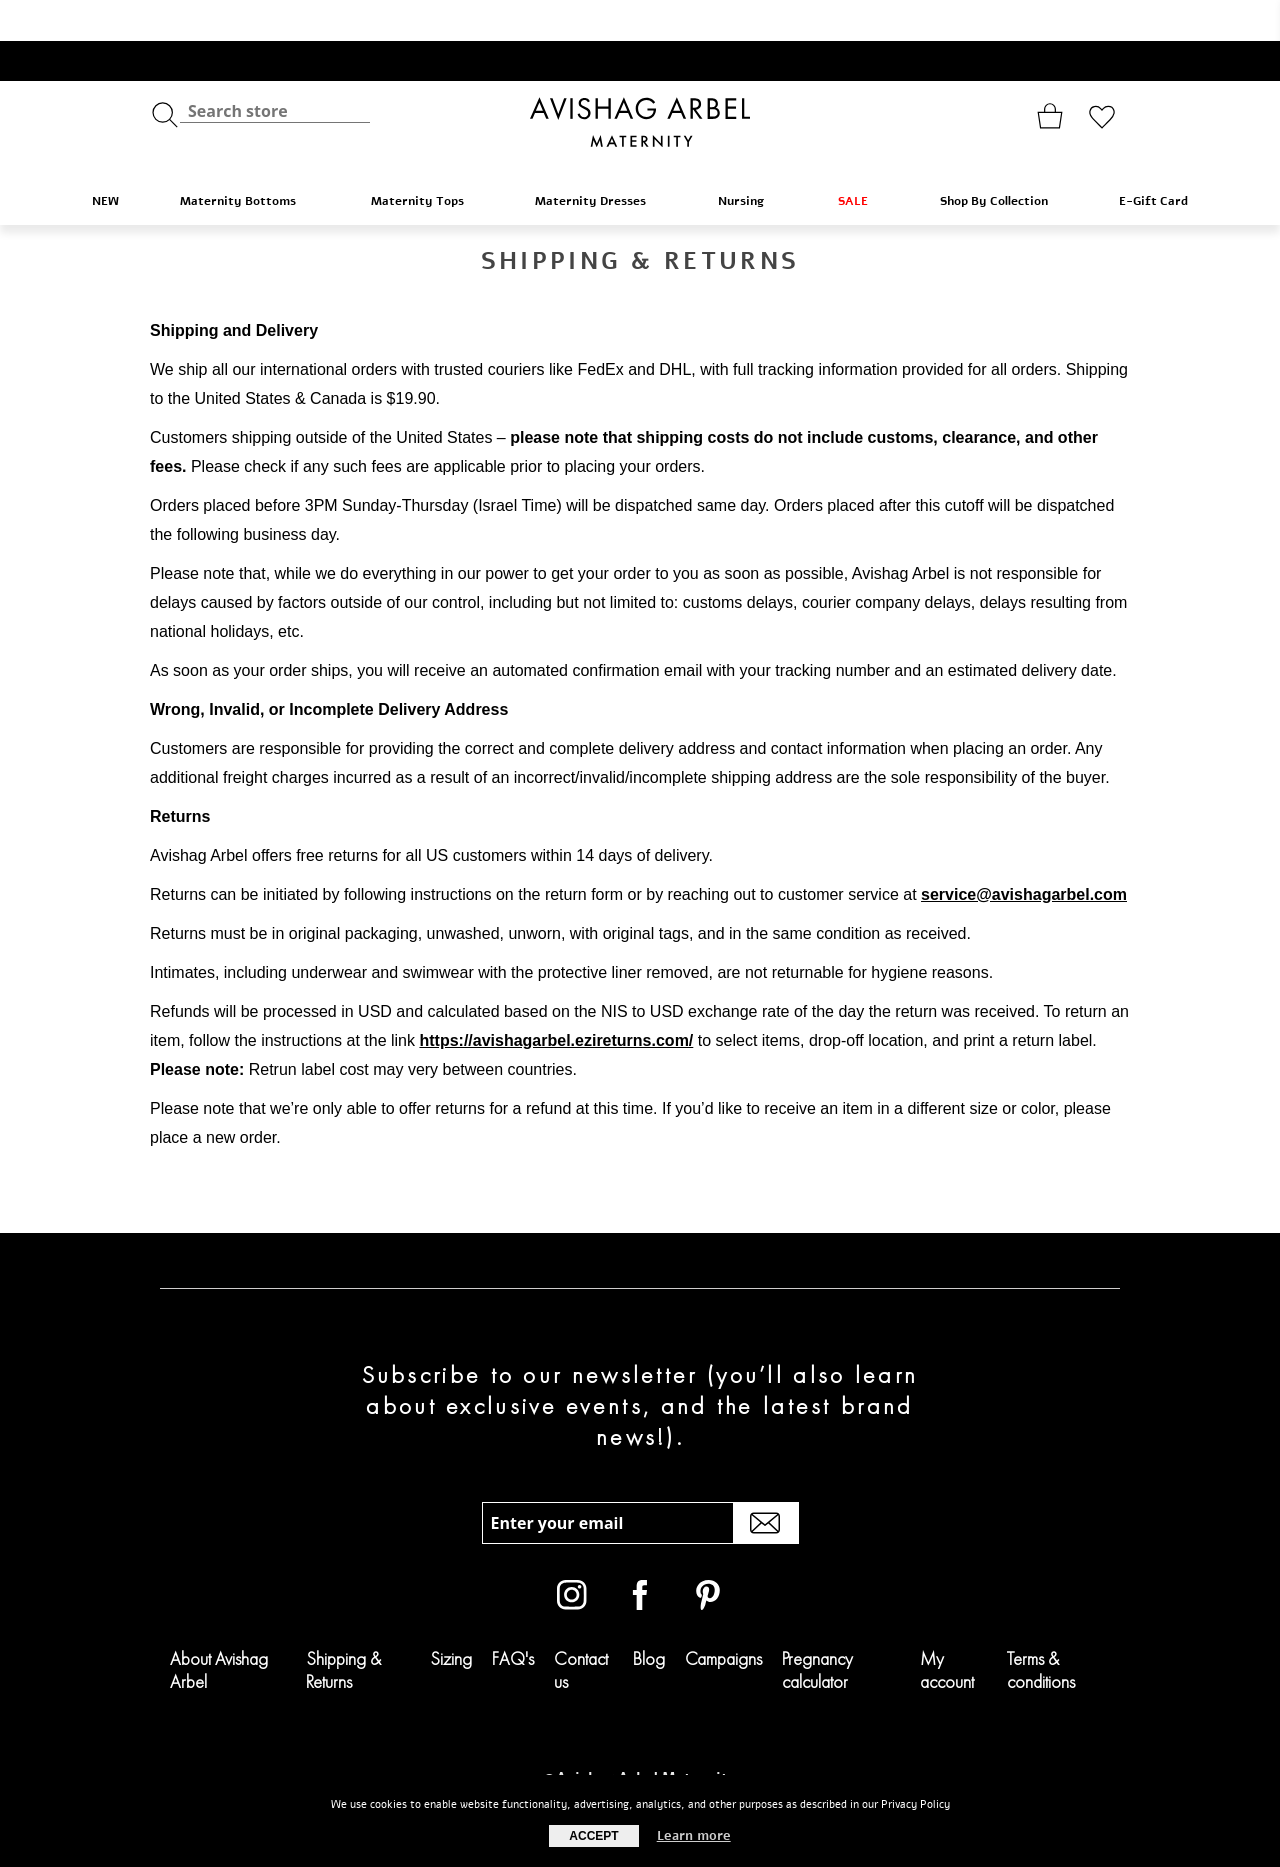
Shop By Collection (1003, 159)
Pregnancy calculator (817, 1629)
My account (947, 1629)
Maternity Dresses (600, 159)
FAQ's (513, 1617)
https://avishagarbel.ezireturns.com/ (556, 999)
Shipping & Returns (343, 1629)
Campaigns (723, 1617)
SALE (862, 159)
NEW (105, 160)
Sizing (451, 1617)
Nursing (752, 159)
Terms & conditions (1041, 1629)
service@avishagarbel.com (1024, 853)
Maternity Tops (427, 159)
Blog (649, 1617)
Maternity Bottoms (249, 159)
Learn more (694, 1836)
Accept (593, 1836)
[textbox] (275, 70)
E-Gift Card (1153, 160)
